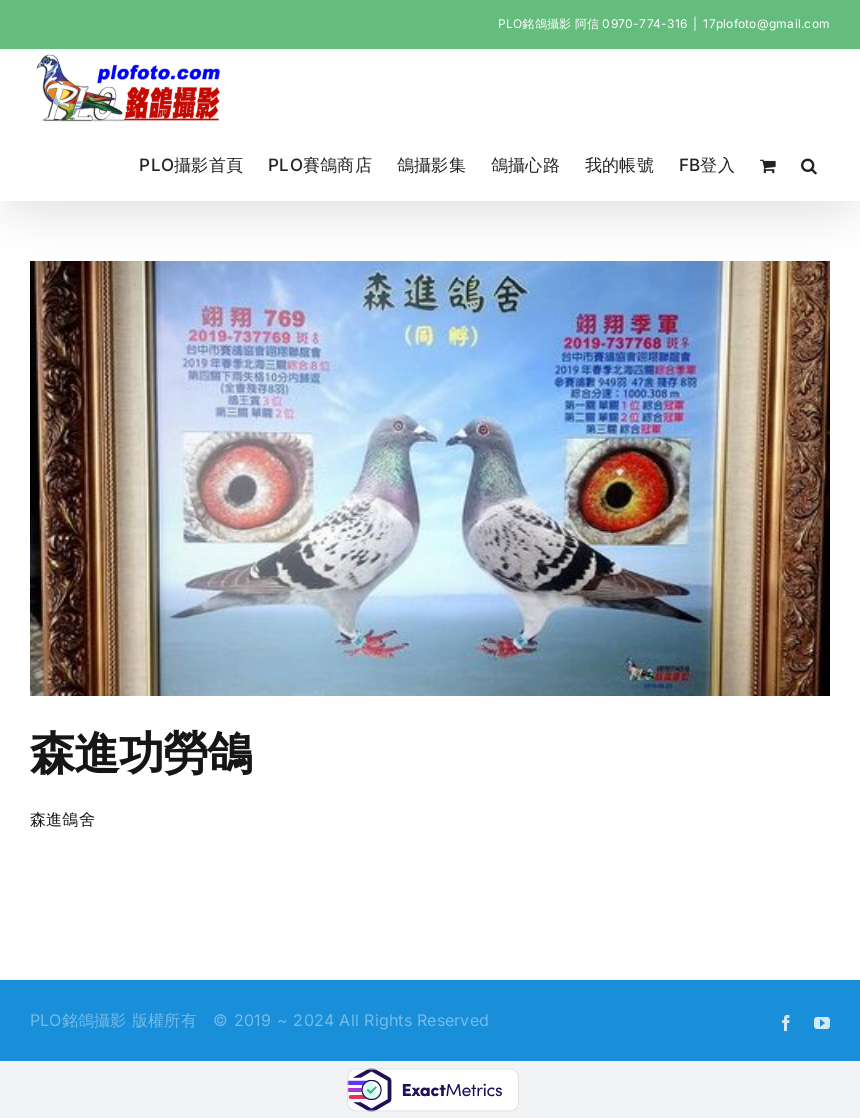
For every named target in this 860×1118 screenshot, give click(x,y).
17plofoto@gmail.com (766, 23)
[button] (809, 165)
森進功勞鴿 (141, 752)
